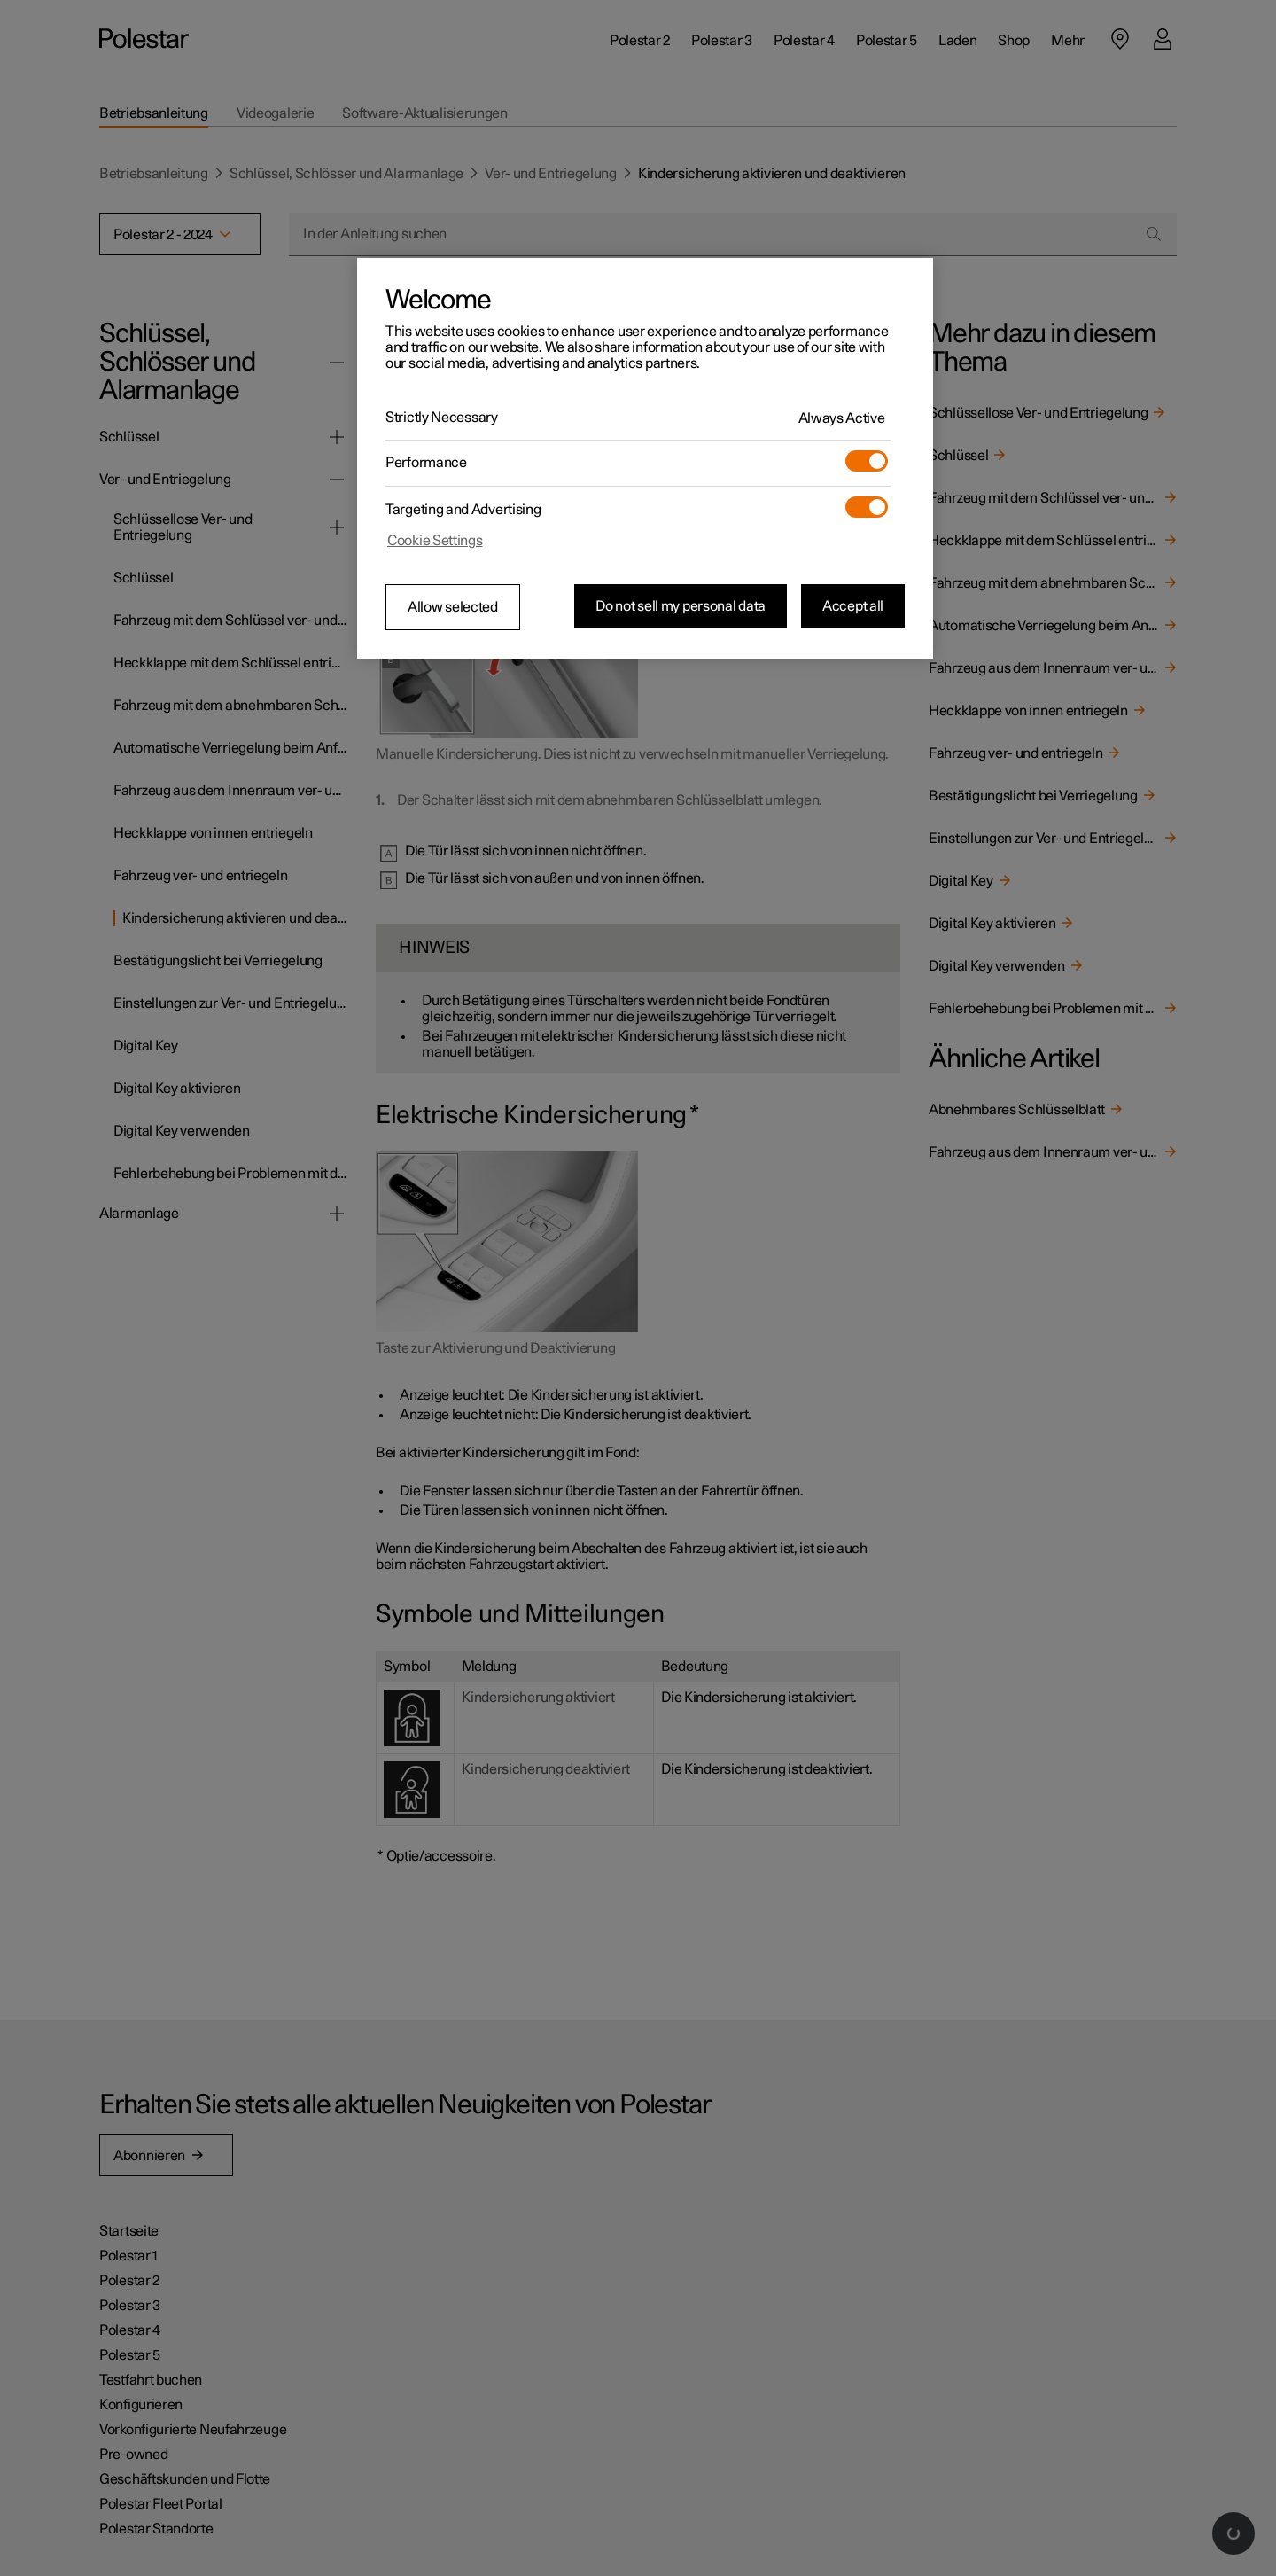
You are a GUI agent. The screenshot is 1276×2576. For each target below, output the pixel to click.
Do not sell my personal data (680, 606)
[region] (645, 458)
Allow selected (453, 607)
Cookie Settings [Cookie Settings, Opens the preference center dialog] (435, 541)
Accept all (852, 606)
